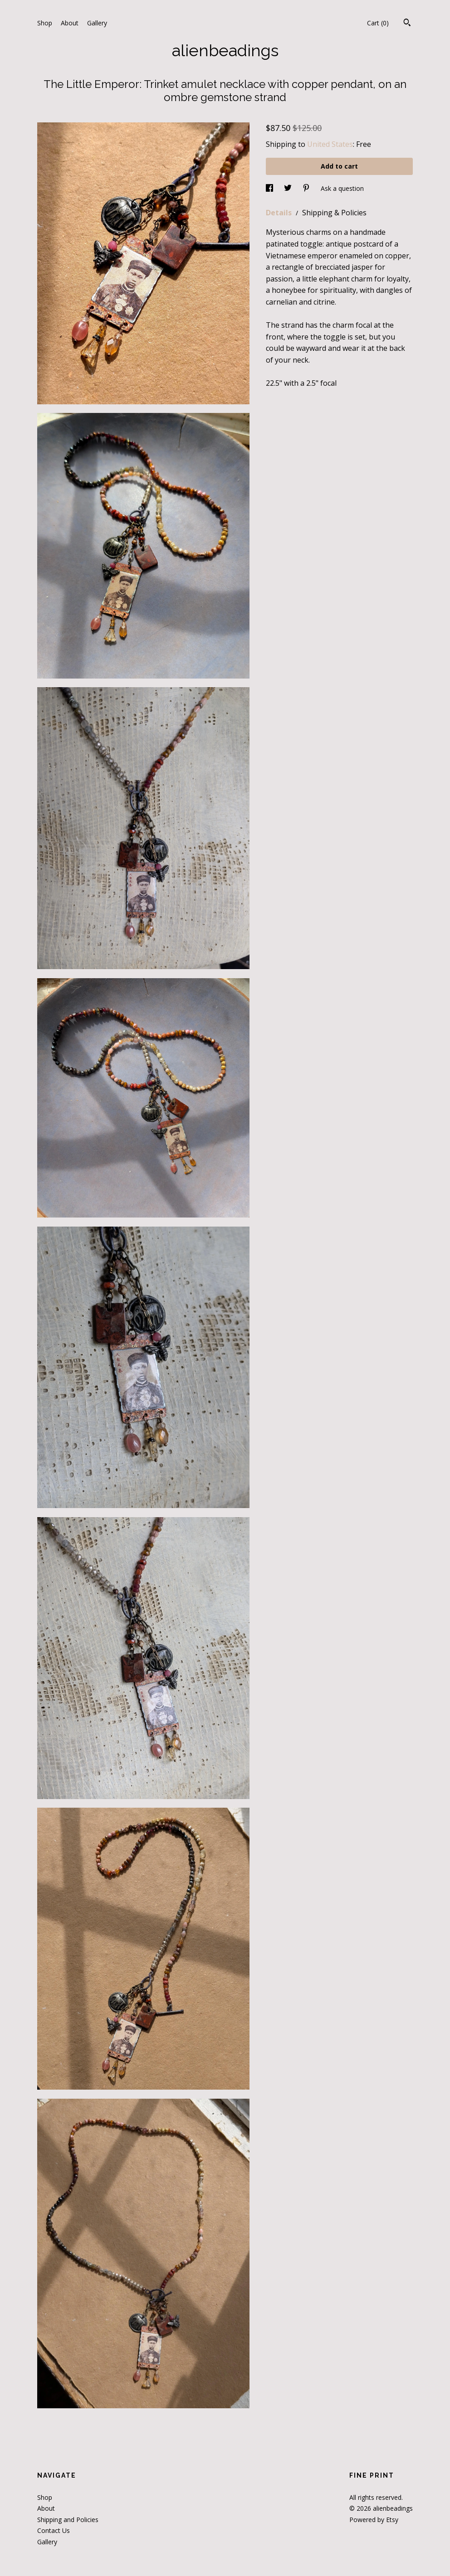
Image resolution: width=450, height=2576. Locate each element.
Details (279, 213)
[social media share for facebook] (270, 188)
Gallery (97, 23)
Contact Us (53, 2530)
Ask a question (342, 188)
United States (330, 144)
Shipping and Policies (67, 2519)
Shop (44, 23)
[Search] (407, 24)
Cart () (378, 23)
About (69, 23)
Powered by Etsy (373, 2519)
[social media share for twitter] (288, 188)
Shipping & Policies (334, 213)
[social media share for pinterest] (307, 188)
